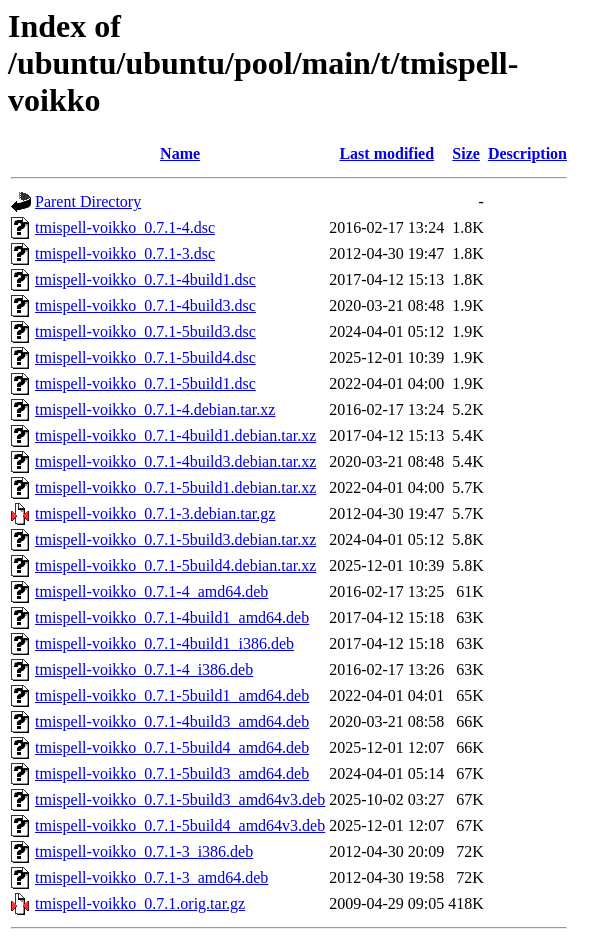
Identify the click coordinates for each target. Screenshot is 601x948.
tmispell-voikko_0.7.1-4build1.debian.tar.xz (175, 435)
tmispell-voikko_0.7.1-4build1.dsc (145, 279)
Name (180, 153)
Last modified (386, 153)
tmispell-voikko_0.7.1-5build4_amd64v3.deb (180, 825)
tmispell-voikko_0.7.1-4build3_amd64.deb (172, 721)
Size (466, 153)
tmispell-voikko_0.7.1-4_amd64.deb (151, 591)
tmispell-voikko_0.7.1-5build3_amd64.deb (172, 773)
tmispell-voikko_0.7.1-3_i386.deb (144, 851)
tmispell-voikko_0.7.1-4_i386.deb (144, 669)
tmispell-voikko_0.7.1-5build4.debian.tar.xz (175, 565)
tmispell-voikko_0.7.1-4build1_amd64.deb (172, 617)
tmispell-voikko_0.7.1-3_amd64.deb (151, 877)
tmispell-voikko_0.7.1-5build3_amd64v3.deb (180, 799)
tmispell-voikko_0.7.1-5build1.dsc (145, 383)
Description (527, 153)
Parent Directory (88, 201)
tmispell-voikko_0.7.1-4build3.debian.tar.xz (175, 461)
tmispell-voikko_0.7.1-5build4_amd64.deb (172, 747)
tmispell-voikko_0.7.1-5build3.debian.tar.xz (175, 539)
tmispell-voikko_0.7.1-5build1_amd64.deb (172, 695)
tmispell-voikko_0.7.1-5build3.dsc (145, 331)
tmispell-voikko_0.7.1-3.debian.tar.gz (155, 513)
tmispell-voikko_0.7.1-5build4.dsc (145, 357)
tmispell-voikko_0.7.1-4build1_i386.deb (164, 643)
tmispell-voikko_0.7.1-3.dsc (125, 253)
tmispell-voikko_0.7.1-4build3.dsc (145, 305)
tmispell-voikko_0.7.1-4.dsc (125, 227)
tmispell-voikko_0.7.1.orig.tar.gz (140, 903)
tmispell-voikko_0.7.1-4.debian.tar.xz (155, 409)
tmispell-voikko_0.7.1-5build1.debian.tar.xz (175, 487)
